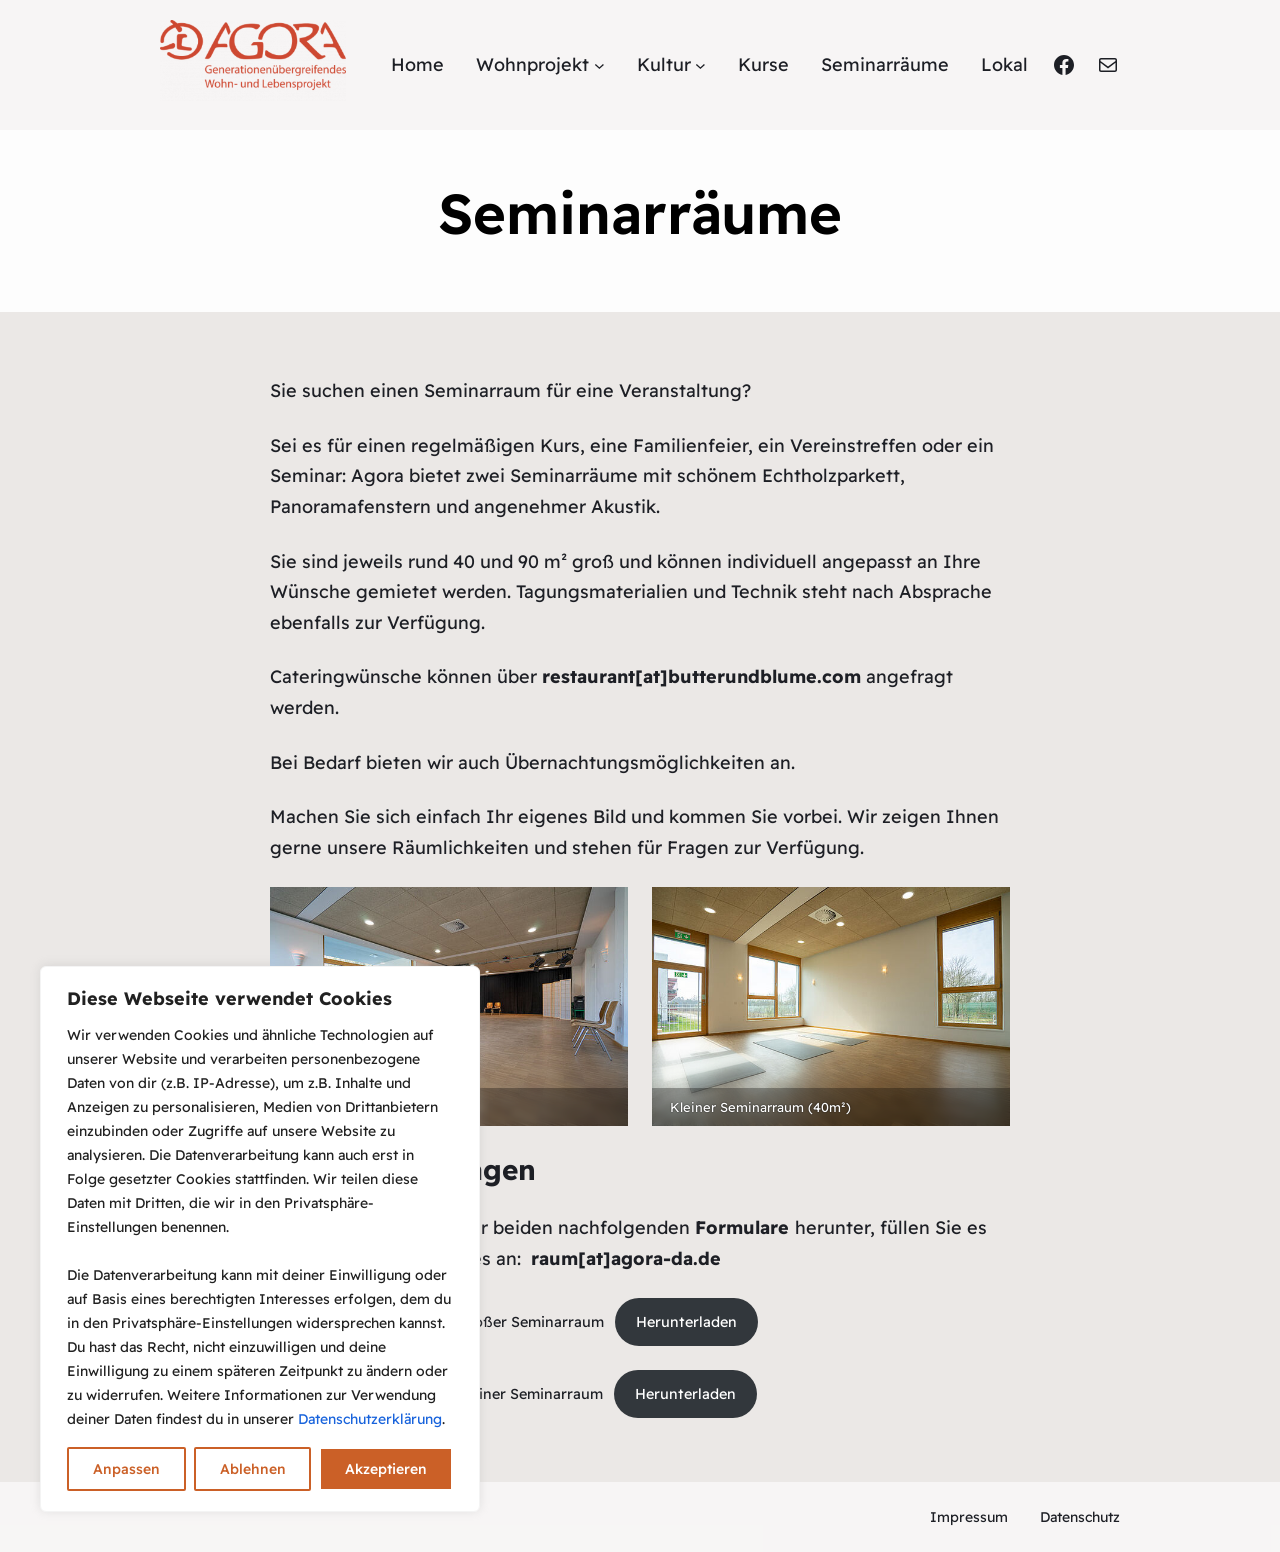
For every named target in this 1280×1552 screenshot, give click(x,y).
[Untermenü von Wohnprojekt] (599, 65)
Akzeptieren (386, 1469)
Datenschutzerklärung (370, 1419)
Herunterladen (686, 1322)
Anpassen (126, 1469)
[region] (260, 1239)
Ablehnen (253, 1469)
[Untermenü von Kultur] (700, 65)
